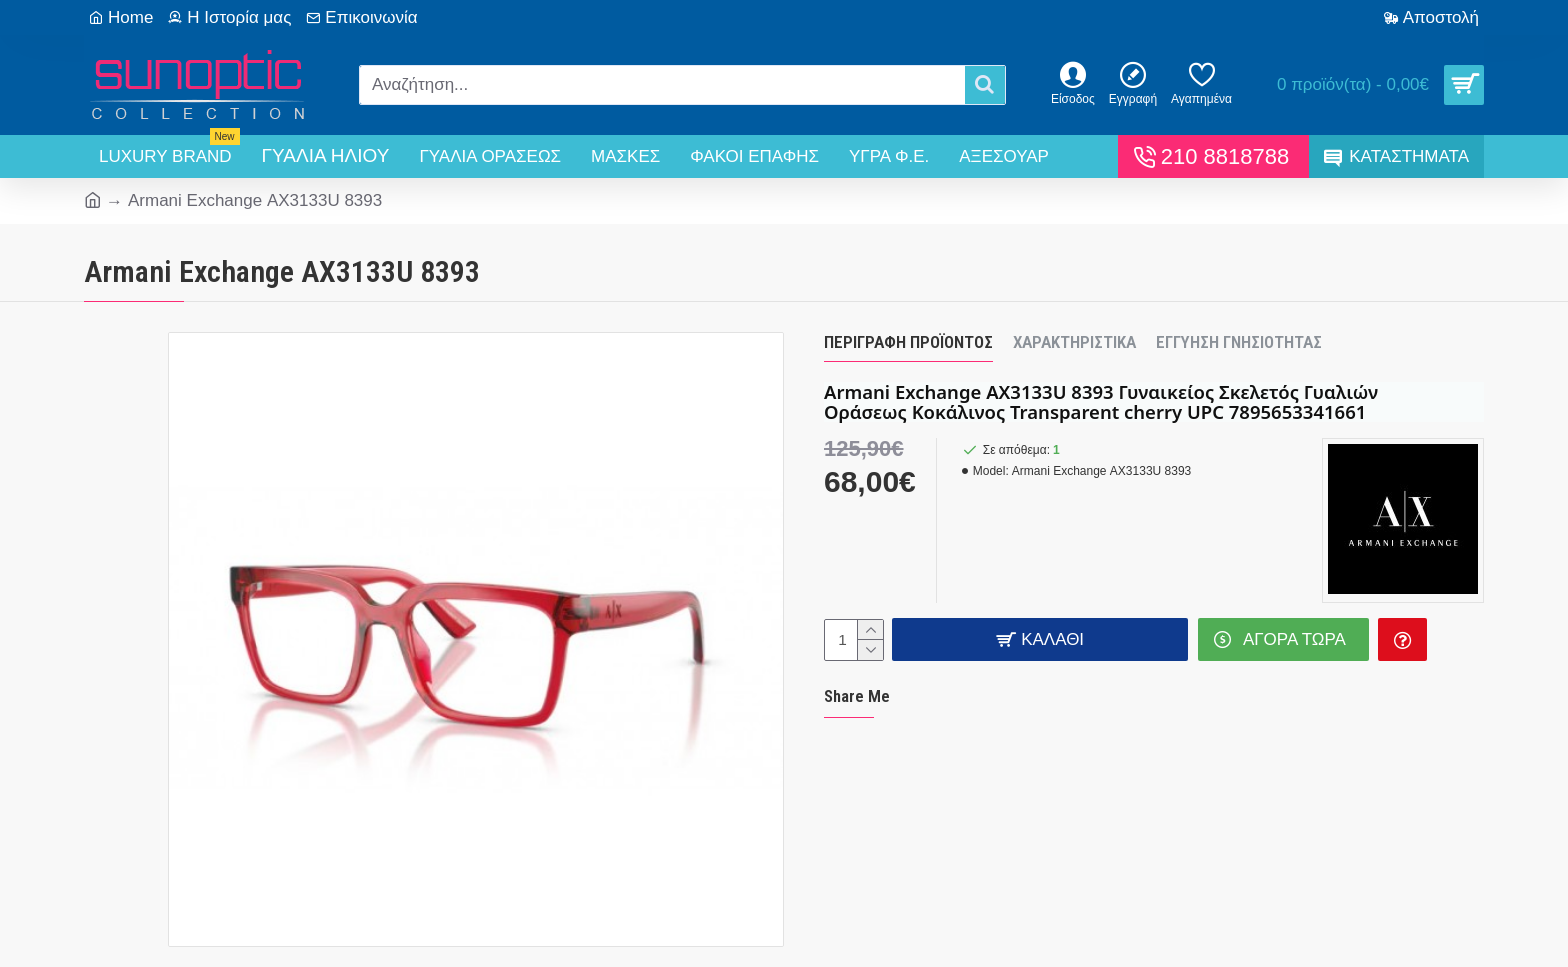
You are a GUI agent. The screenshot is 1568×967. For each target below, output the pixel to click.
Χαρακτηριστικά (1074, 342)
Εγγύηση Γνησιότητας (1239, 342)
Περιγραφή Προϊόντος (908, 342)
